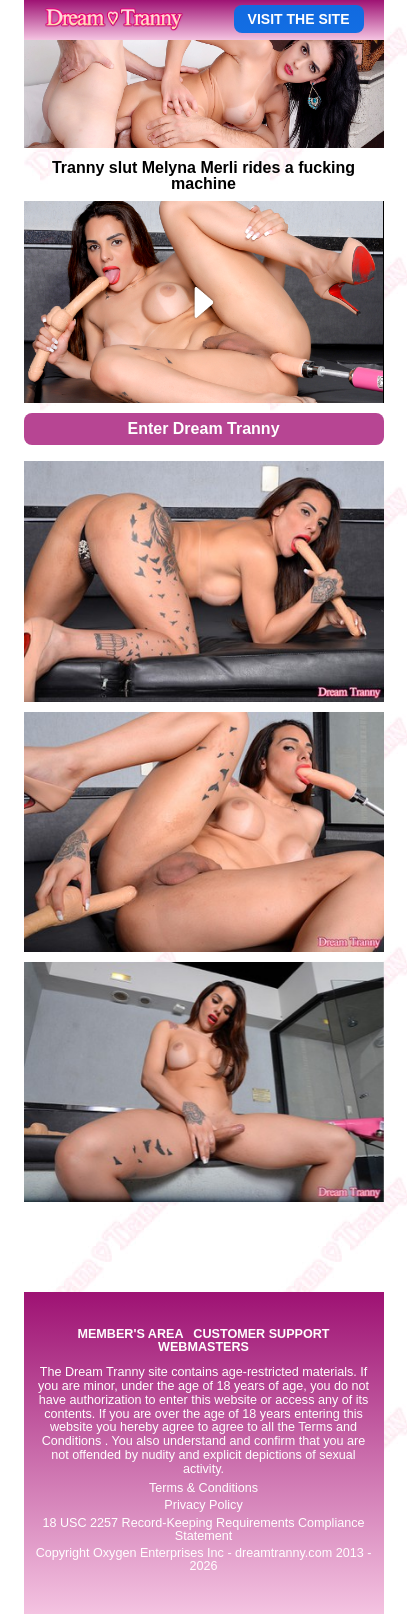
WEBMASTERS (203, 1347)
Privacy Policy (203, 1505)
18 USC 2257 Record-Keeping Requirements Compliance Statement (203, 1529)
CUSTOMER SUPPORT (261, 1334)
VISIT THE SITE (299, 19)
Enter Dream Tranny (203, 428)
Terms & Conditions (203, 1488)
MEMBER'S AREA (130, 1334)
